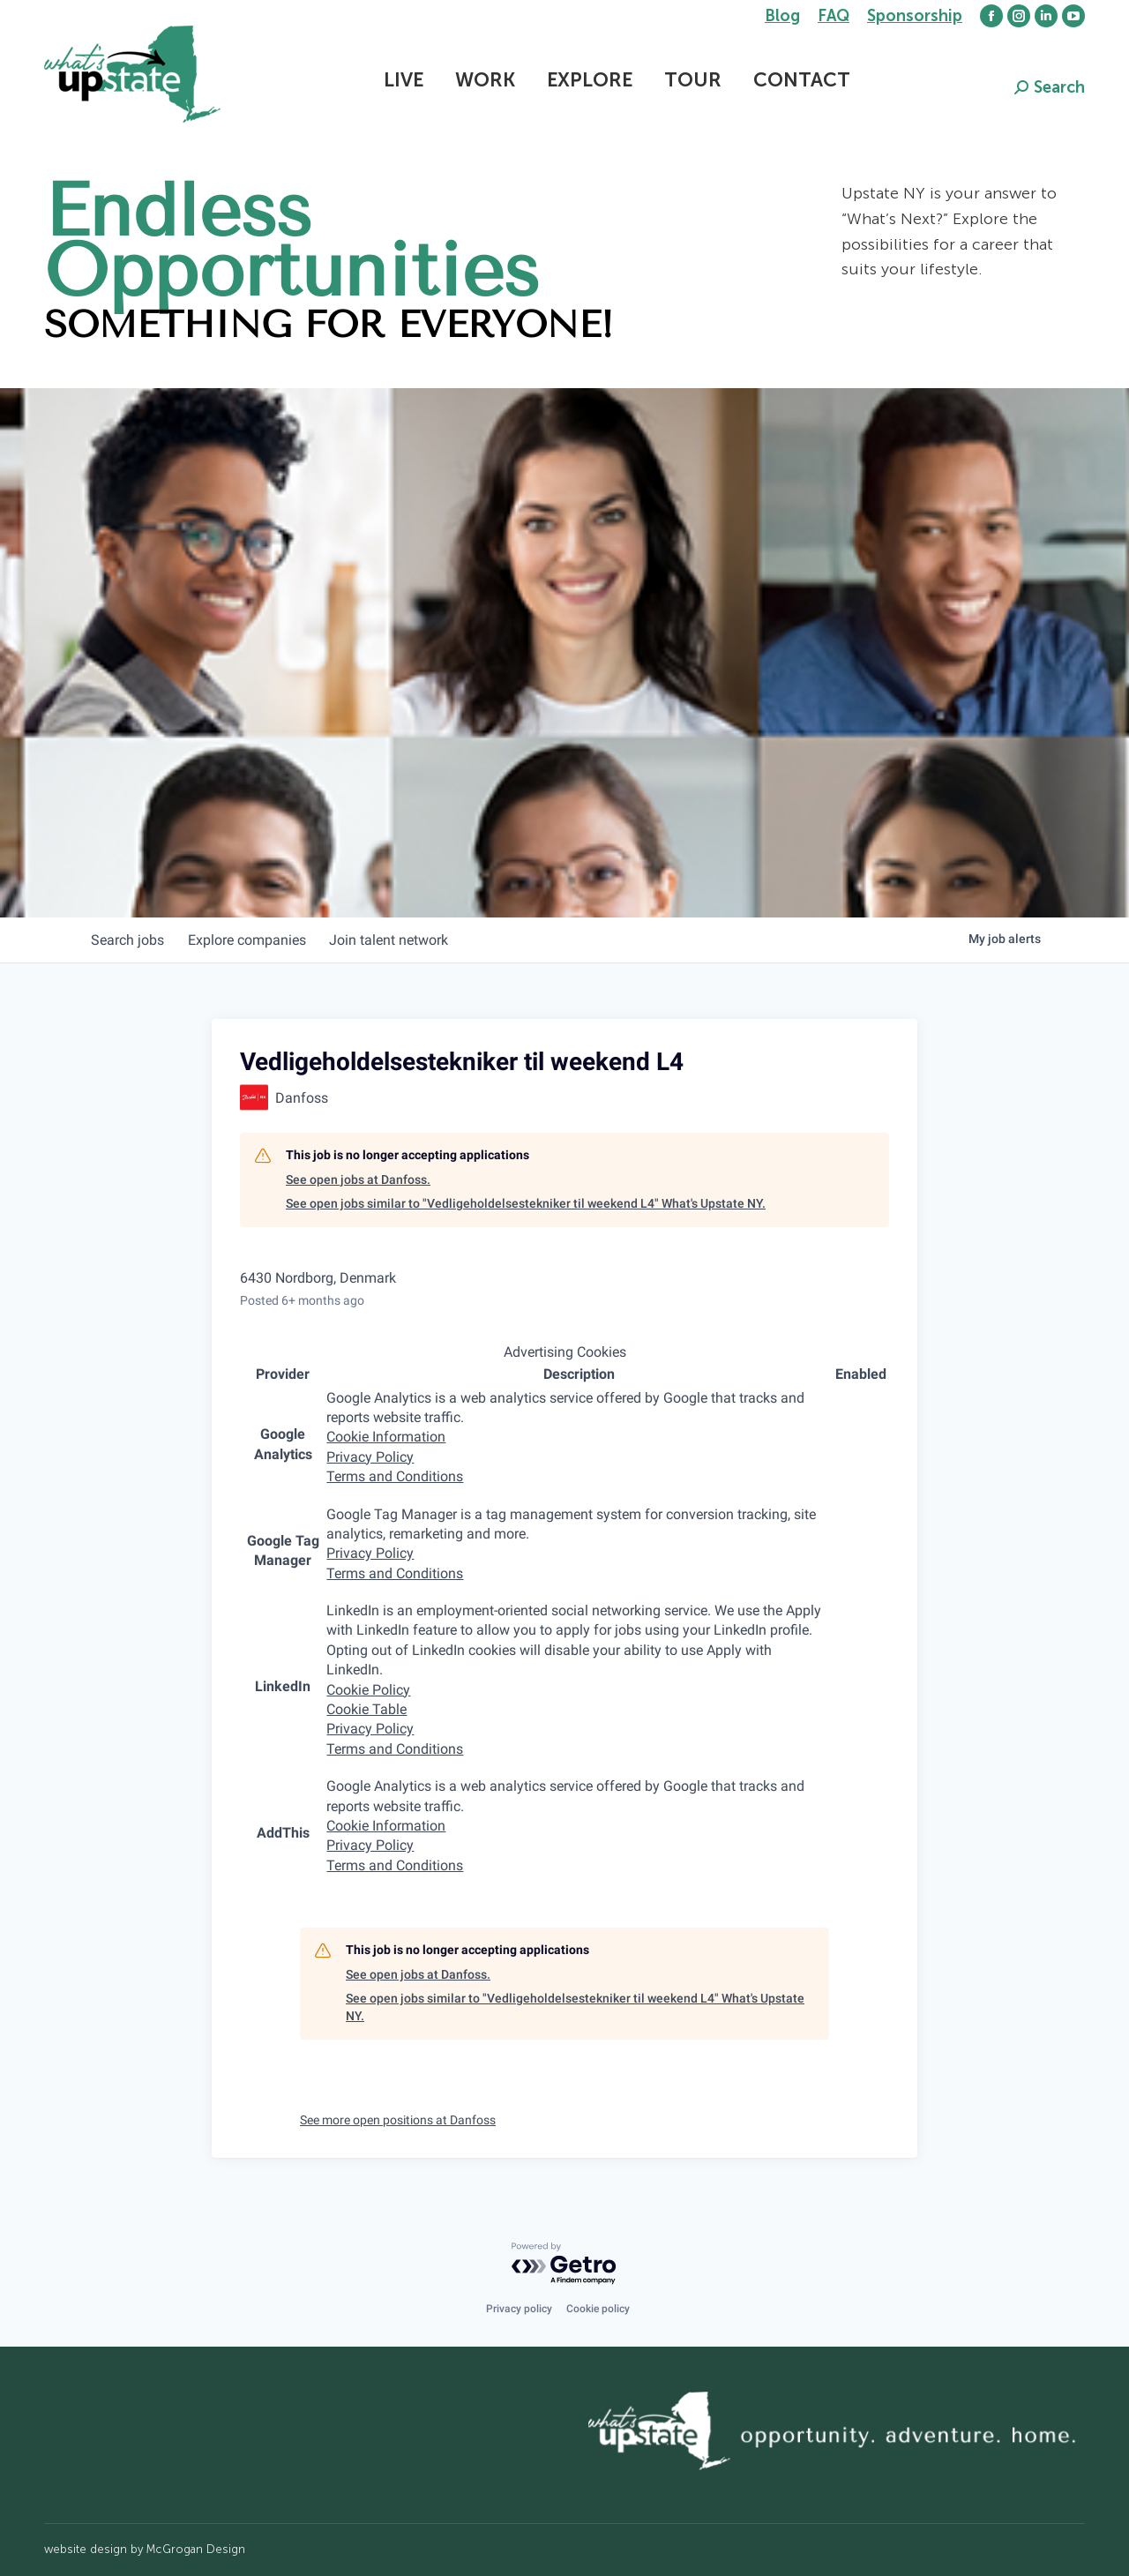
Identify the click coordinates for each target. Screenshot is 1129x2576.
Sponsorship (914, 16)
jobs (130, 940)
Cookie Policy (368, 1689)
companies (254, 940)
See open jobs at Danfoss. (358, 1179)
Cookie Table (366, 1709)
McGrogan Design (195, 2549)
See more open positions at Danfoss (398, 2120)
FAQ (833, 16)
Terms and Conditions (394, 1476)
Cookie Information (385, 1436)
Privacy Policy (370, 1457)
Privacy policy (519, 2309)
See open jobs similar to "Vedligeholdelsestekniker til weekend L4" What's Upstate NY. (526, 1203)
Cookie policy (598, 2309)
